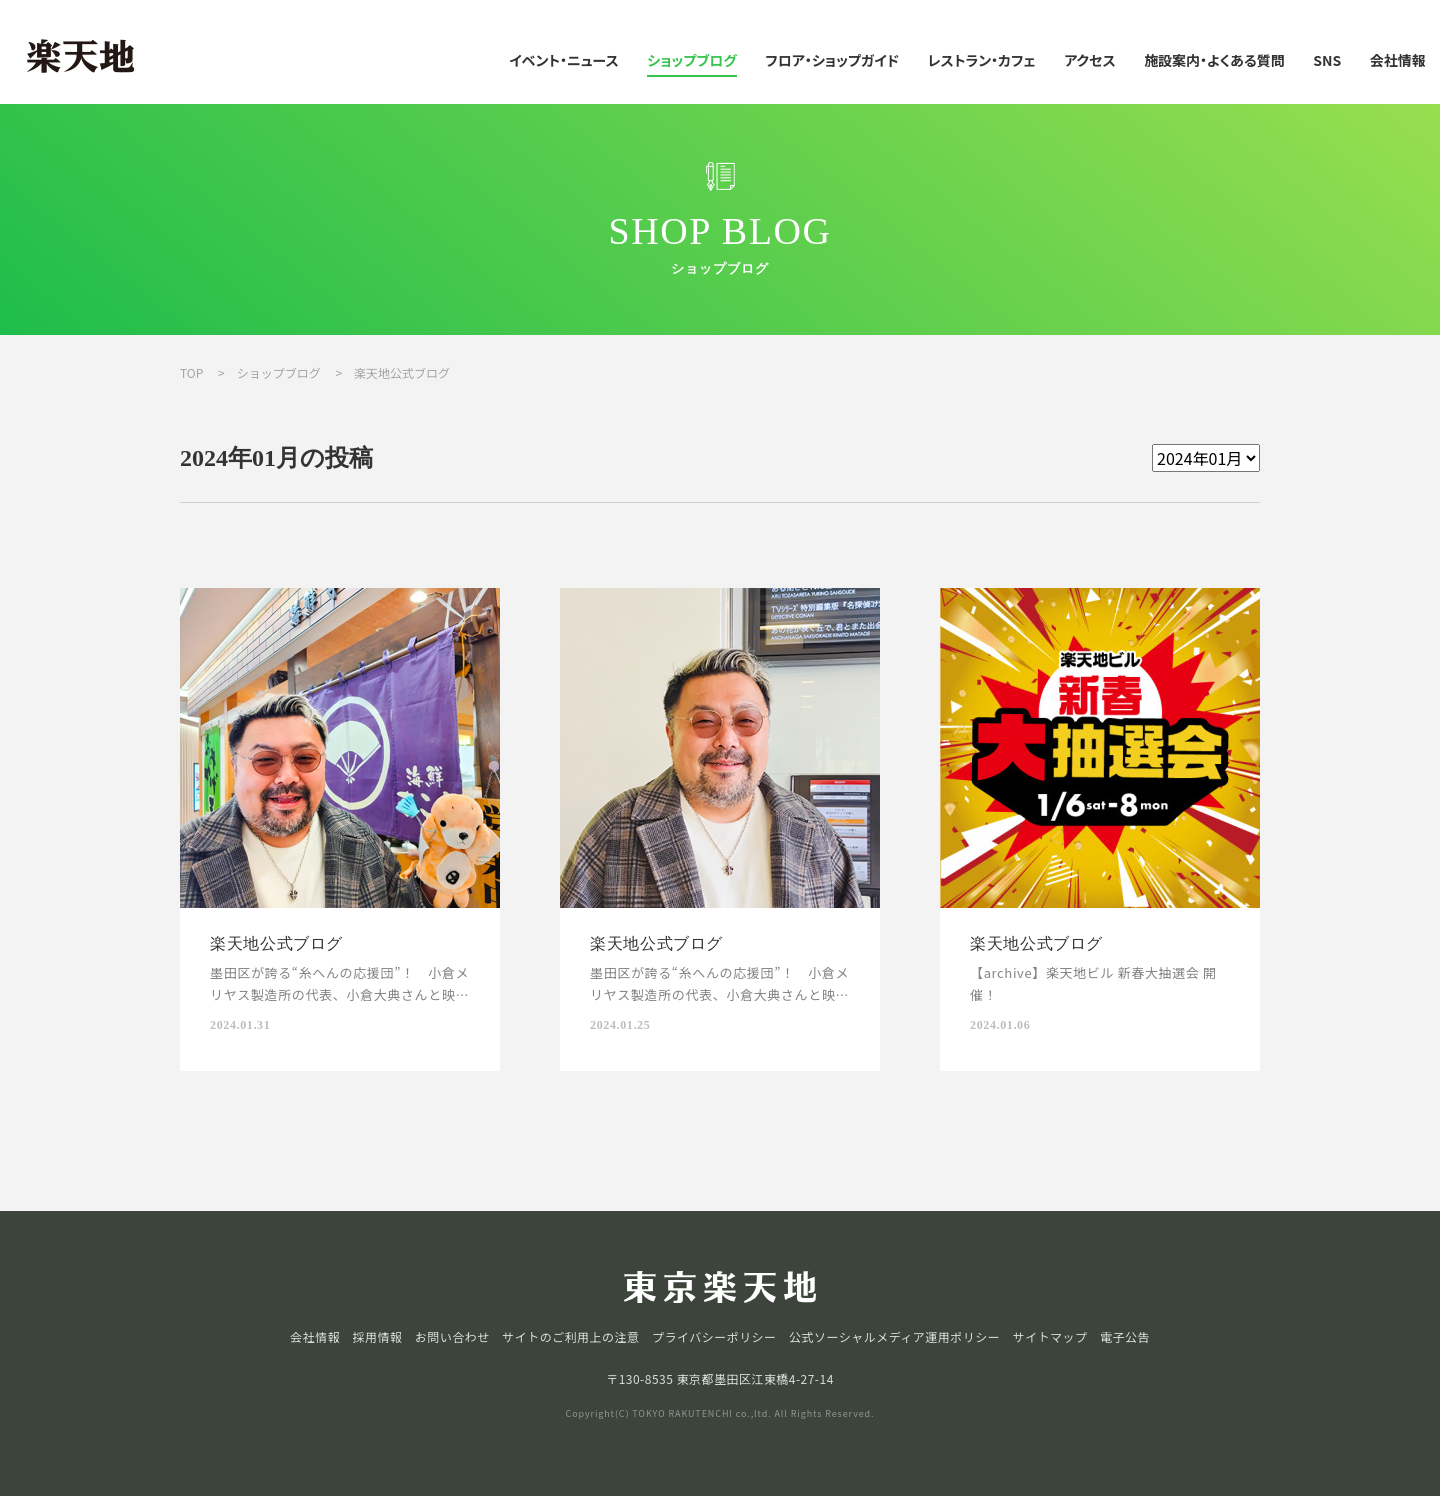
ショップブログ (692, 60)
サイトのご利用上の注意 (570, 1337)
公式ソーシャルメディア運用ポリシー (894, 1337)
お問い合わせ (452, 1337)
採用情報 (377, 1337)
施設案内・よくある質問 (1214, 60)
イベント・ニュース (564, 60)
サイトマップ (1050, 1337)
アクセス (1089, 60)
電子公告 (1125, 1337)
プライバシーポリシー (714, 1337)
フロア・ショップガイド (832, 60)
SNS (1327, 60)
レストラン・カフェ (982, 60)
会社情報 (1398, 60)
